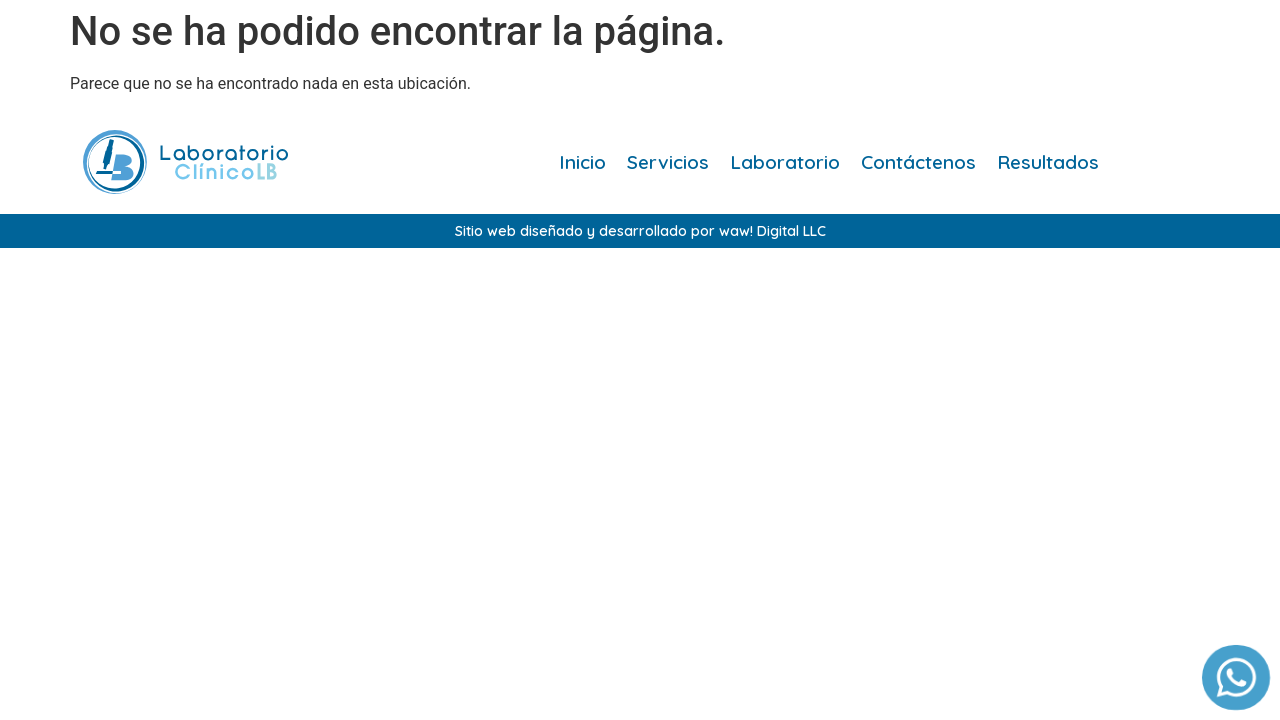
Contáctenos (918, 162)
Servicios (668, 162)
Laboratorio (785, 162)
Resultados (1048, 162)
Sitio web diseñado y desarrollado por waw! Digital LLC (640, 231)
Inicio (582, 162)
